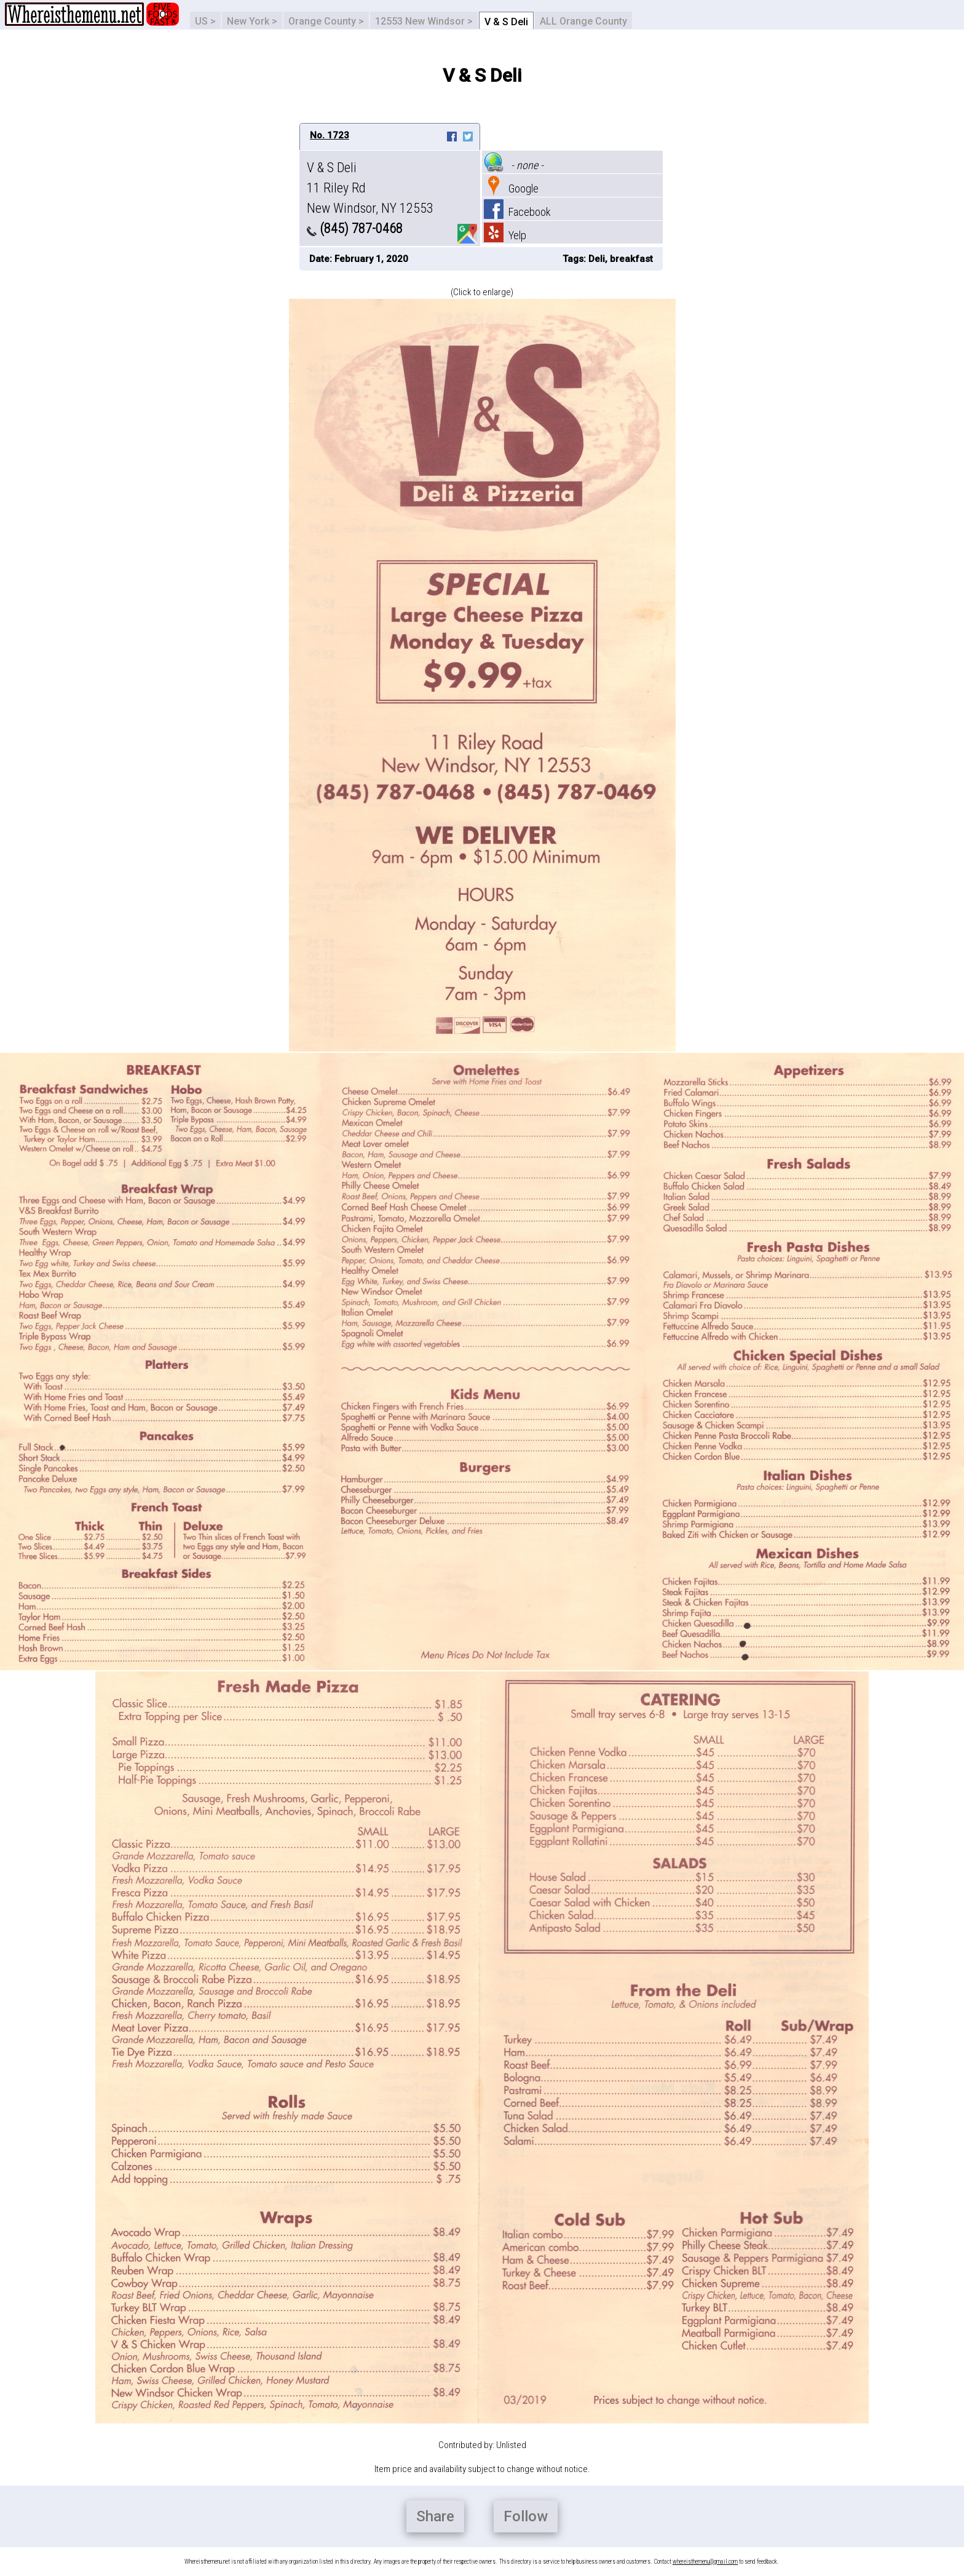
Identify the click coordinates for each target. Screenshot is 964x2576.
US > (205, 21)
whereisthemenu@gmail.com (705, 2561)
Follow (526, 2516)
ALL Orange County (583, 21)
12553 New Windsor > (424, 21)
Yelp (505, 235)
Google (511, 188)
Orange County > (326, 21)
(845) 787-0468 (355, 228)
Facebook (517, 211)
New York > (252, 21)
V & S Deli (506, 22)
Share (435, 2516)
